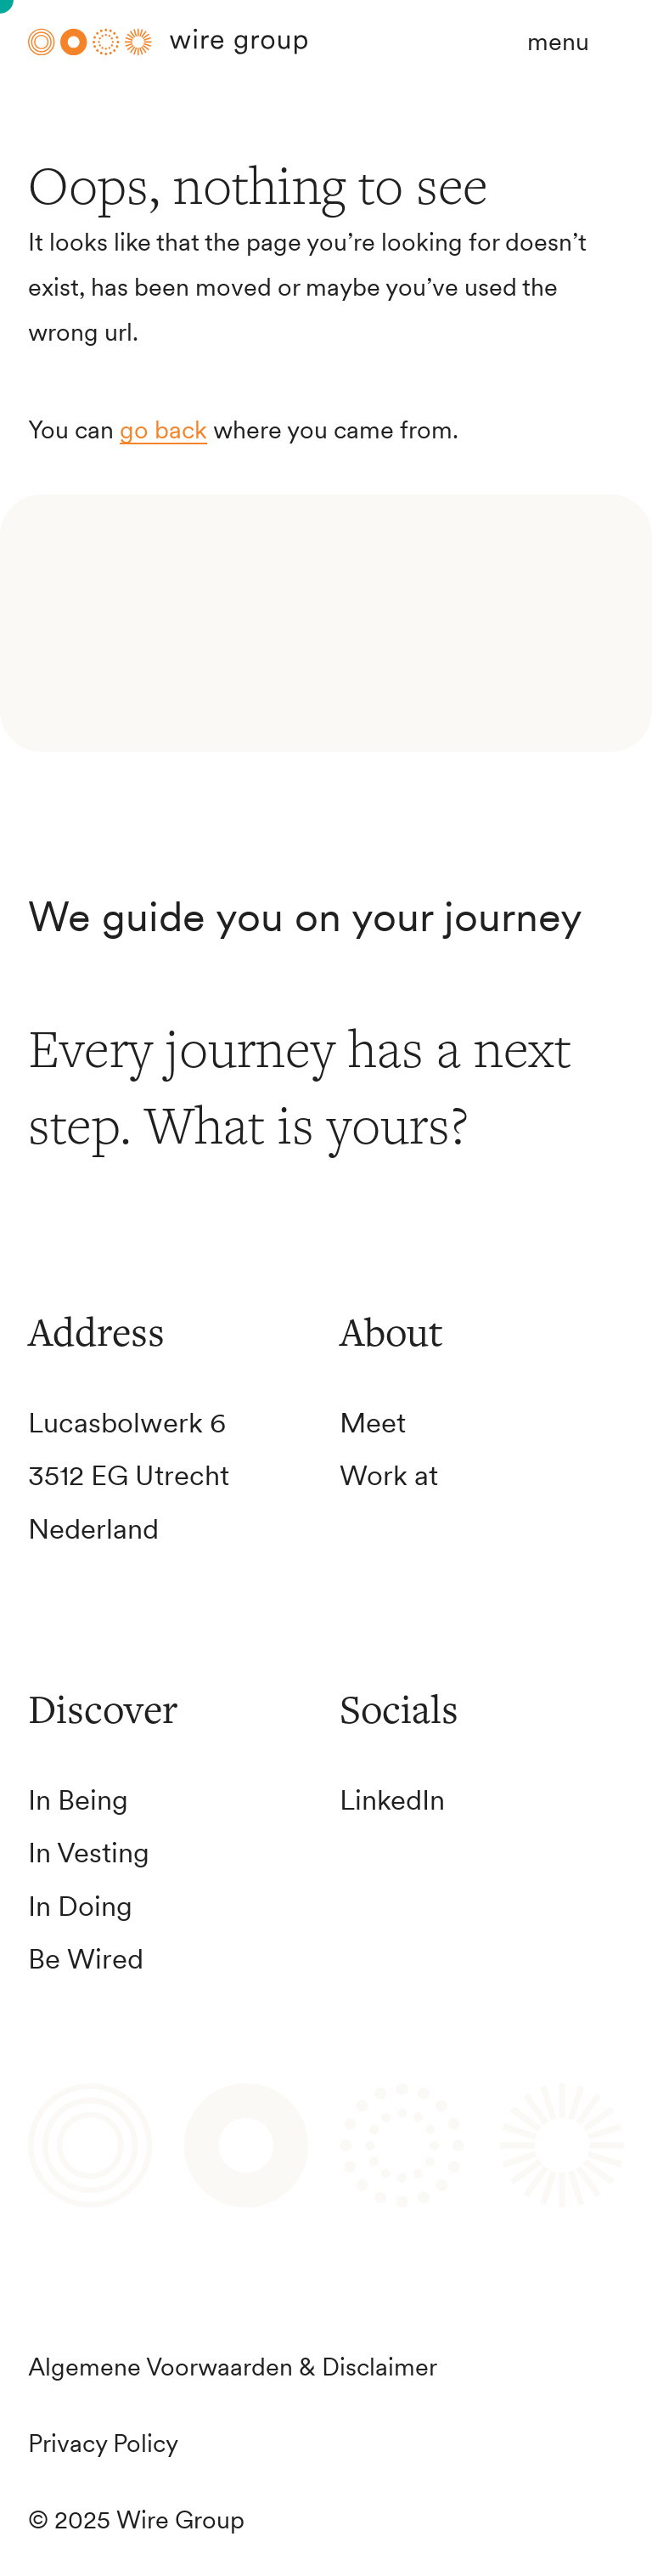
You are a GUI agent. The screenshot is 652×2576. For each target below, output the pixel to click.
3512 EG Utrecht (128, 1475)
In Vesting (88, 1852)
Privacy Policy (103, 2443)
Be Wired (85, 1958)
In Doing (80, 1906)
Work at (389, 1475)
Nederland (93, 1528)
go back (163, 429)
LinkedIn (392, 1799)
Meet (373, 1422)
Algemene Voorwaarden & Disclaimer (232, 2367)
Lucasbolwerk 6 (127, 1422)
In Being (78, 1799)
